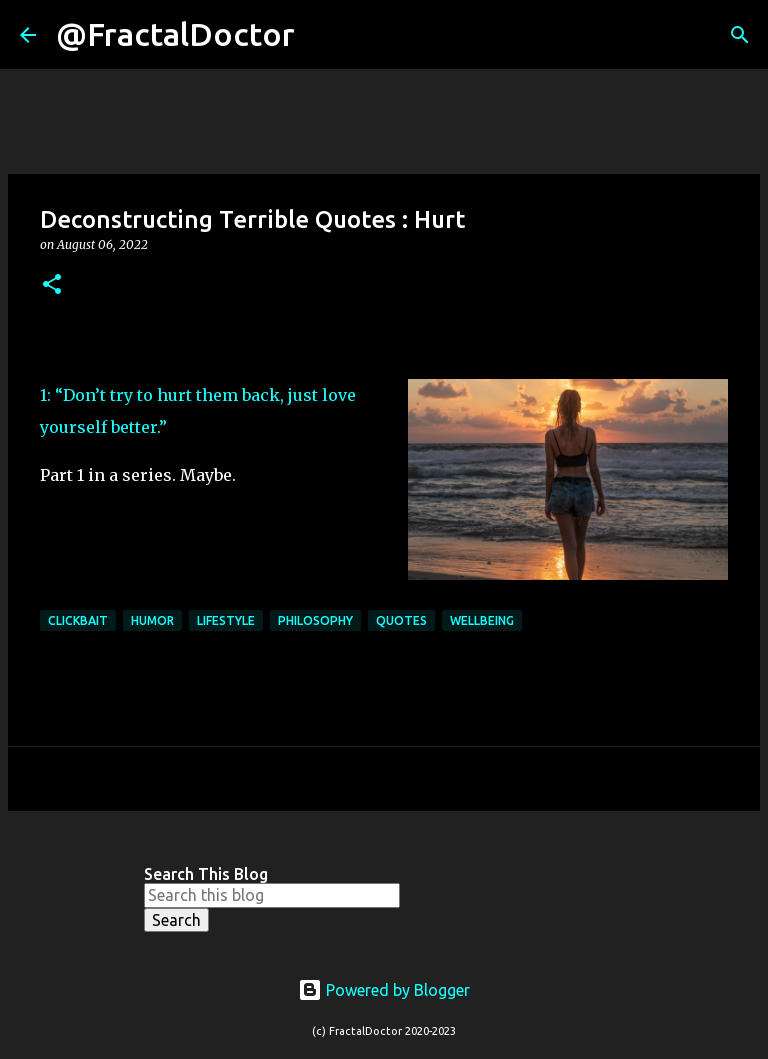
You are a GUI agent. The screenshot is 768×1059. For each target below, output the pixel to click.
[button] (52, 285)
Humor (152, 620)
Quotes (401, 620)
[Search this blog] (272, 895)
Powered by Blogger (384, 990)
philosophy (315, 620)
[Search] (323, 35)
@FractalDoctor (175, 34)
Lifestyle (226, 620)
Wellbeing (482, 620)
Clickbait (78, 620)
